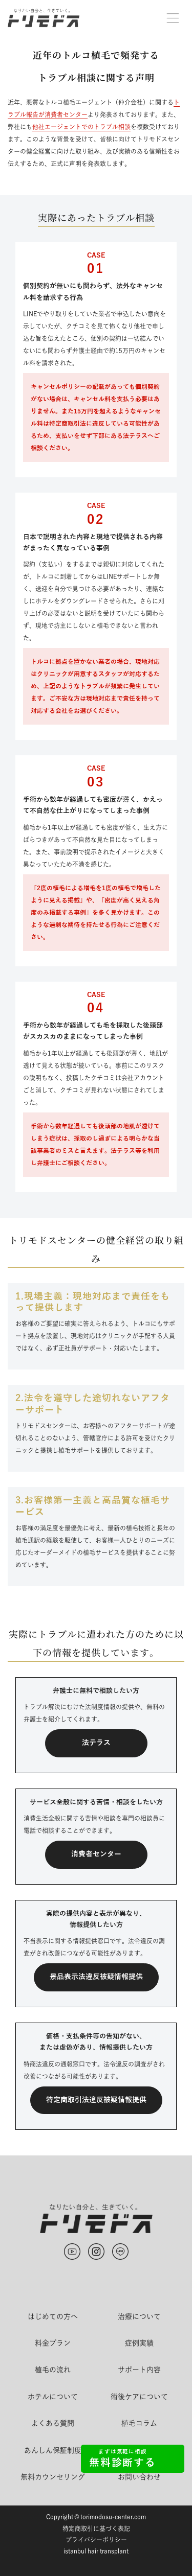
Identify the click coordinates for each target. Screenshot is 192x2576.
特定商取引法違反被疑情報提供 (96, 2100)
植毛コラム (139, 2423)
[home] (43, 18)
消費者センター (96, 1854)
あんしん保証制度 (52, 2450)
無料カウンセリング (52, 2476)
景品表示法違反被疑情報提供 (96, 1977)
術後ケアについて (139, 2396)
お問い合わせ (139, 2476)
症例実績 (139, 2343)
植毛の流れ (53, 2369)
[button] (172, 18)
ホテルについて (53, 2396)
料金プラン (53, 2343)
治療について (139, 2316)
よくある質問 (52, 2423)
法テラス (96, 1743)
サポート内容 (139, 2369)
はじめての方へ (53, 2316)
